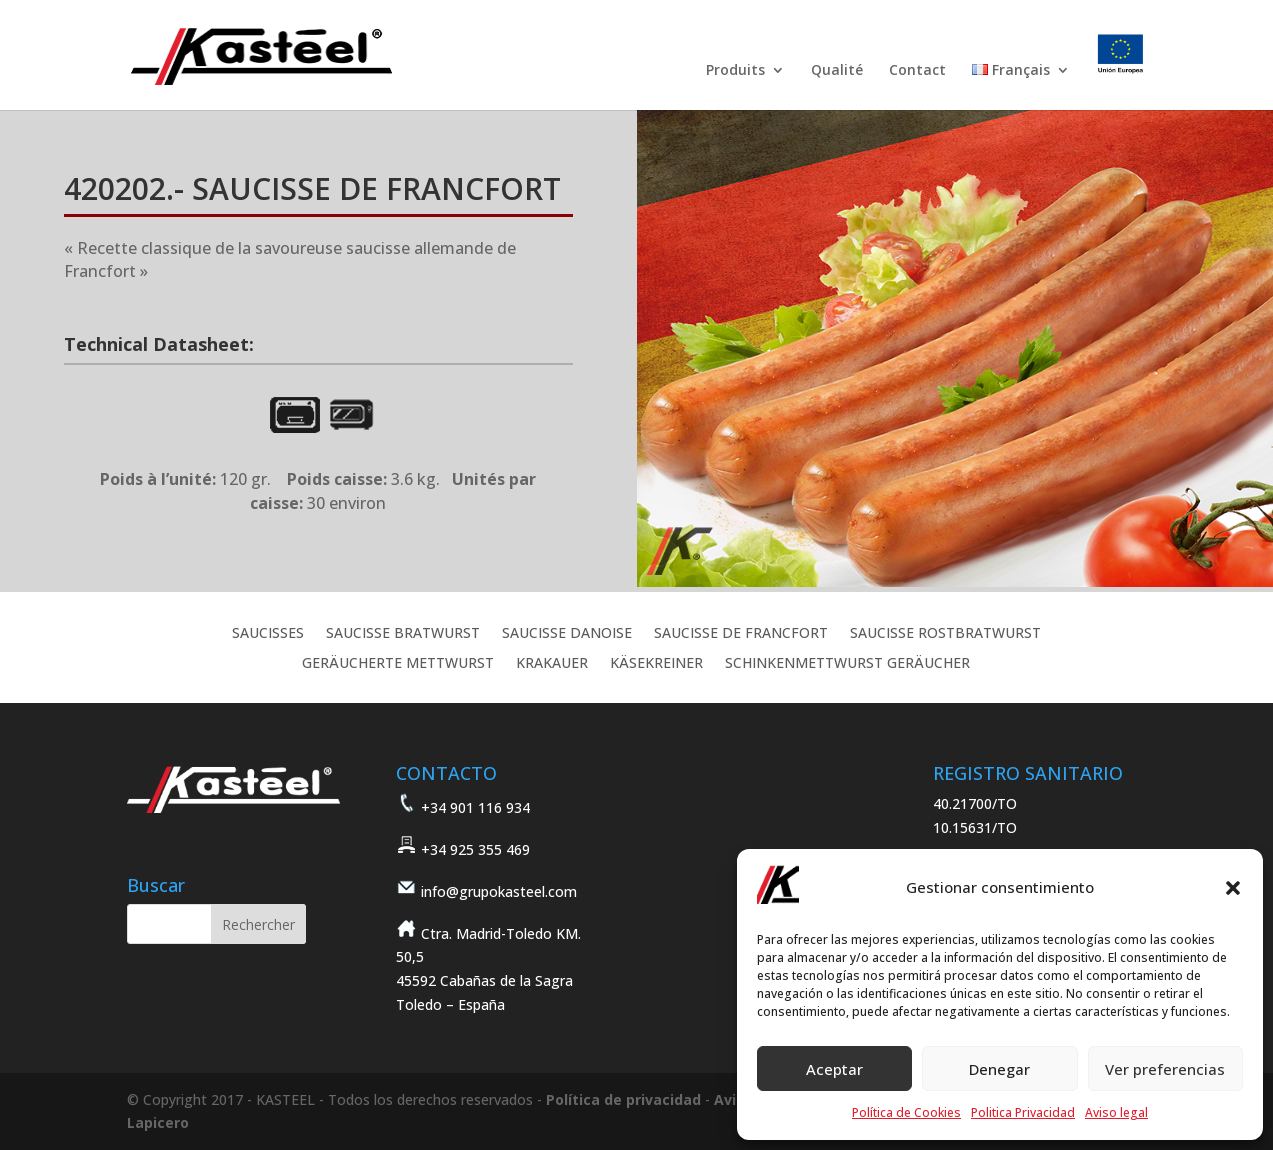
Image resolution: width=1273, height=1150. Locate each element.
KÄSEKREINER (656, 664)
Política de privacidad (623, 1099)
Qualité (837, 71)
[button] (1233, 888)
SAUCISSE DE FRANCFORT (741, 634)
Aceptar (834, 1069)
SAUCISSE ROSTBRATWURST (945, 634)
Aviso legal (1116, 1112)
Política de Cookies (906, 1112)
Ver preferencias (1165, 1069)
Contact (917, 71)
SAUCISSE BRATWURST (403, 634)
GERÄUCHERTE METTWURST (398, 664)
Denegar (999, 1069)
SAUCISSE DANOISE (567, 634)
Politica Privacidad (1023, 1112)
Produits (735, 71)
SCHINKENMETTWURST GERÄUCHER (847, 664)
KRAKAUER (552, 664)
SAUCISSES (268, 634)
